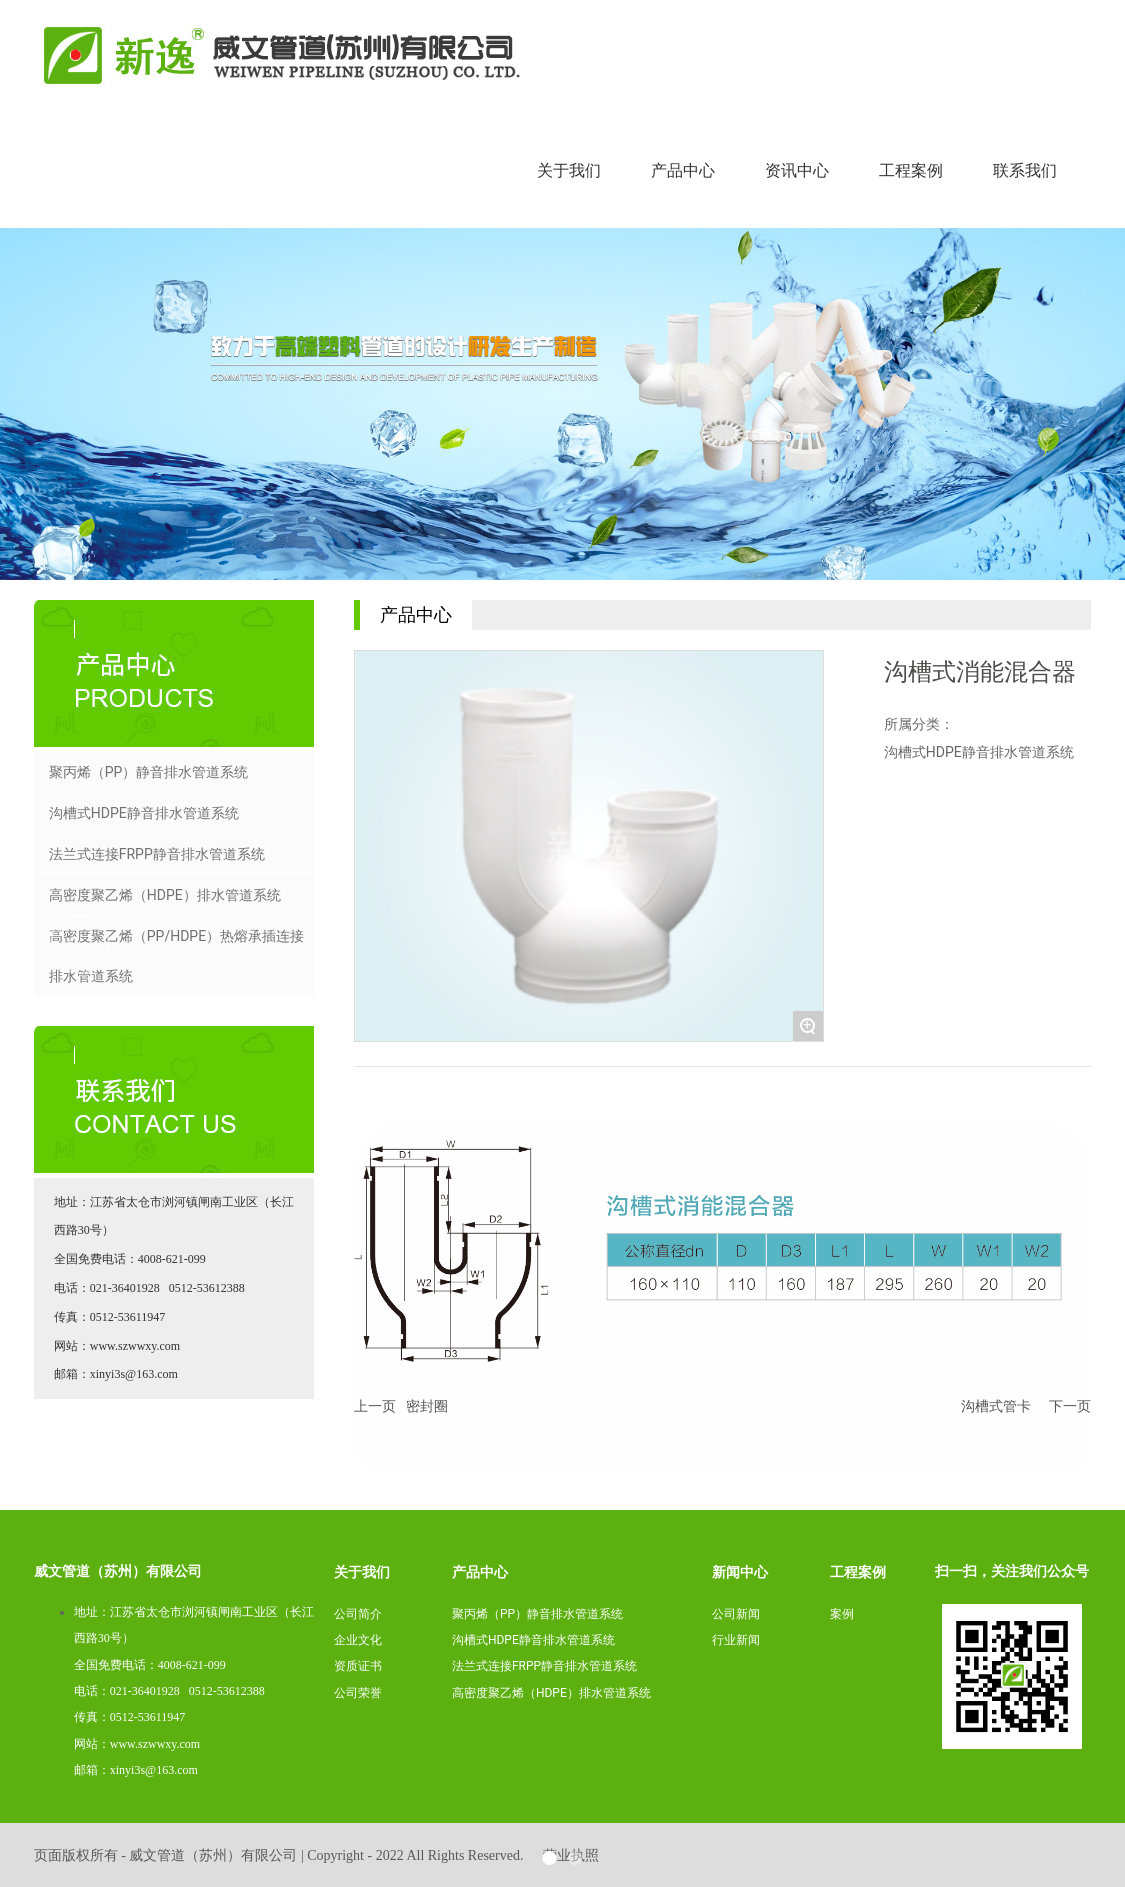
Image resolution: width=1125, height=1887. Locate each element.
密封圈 (427, 1406)
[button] (1045, 944)
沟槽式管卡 (996, 1406)
